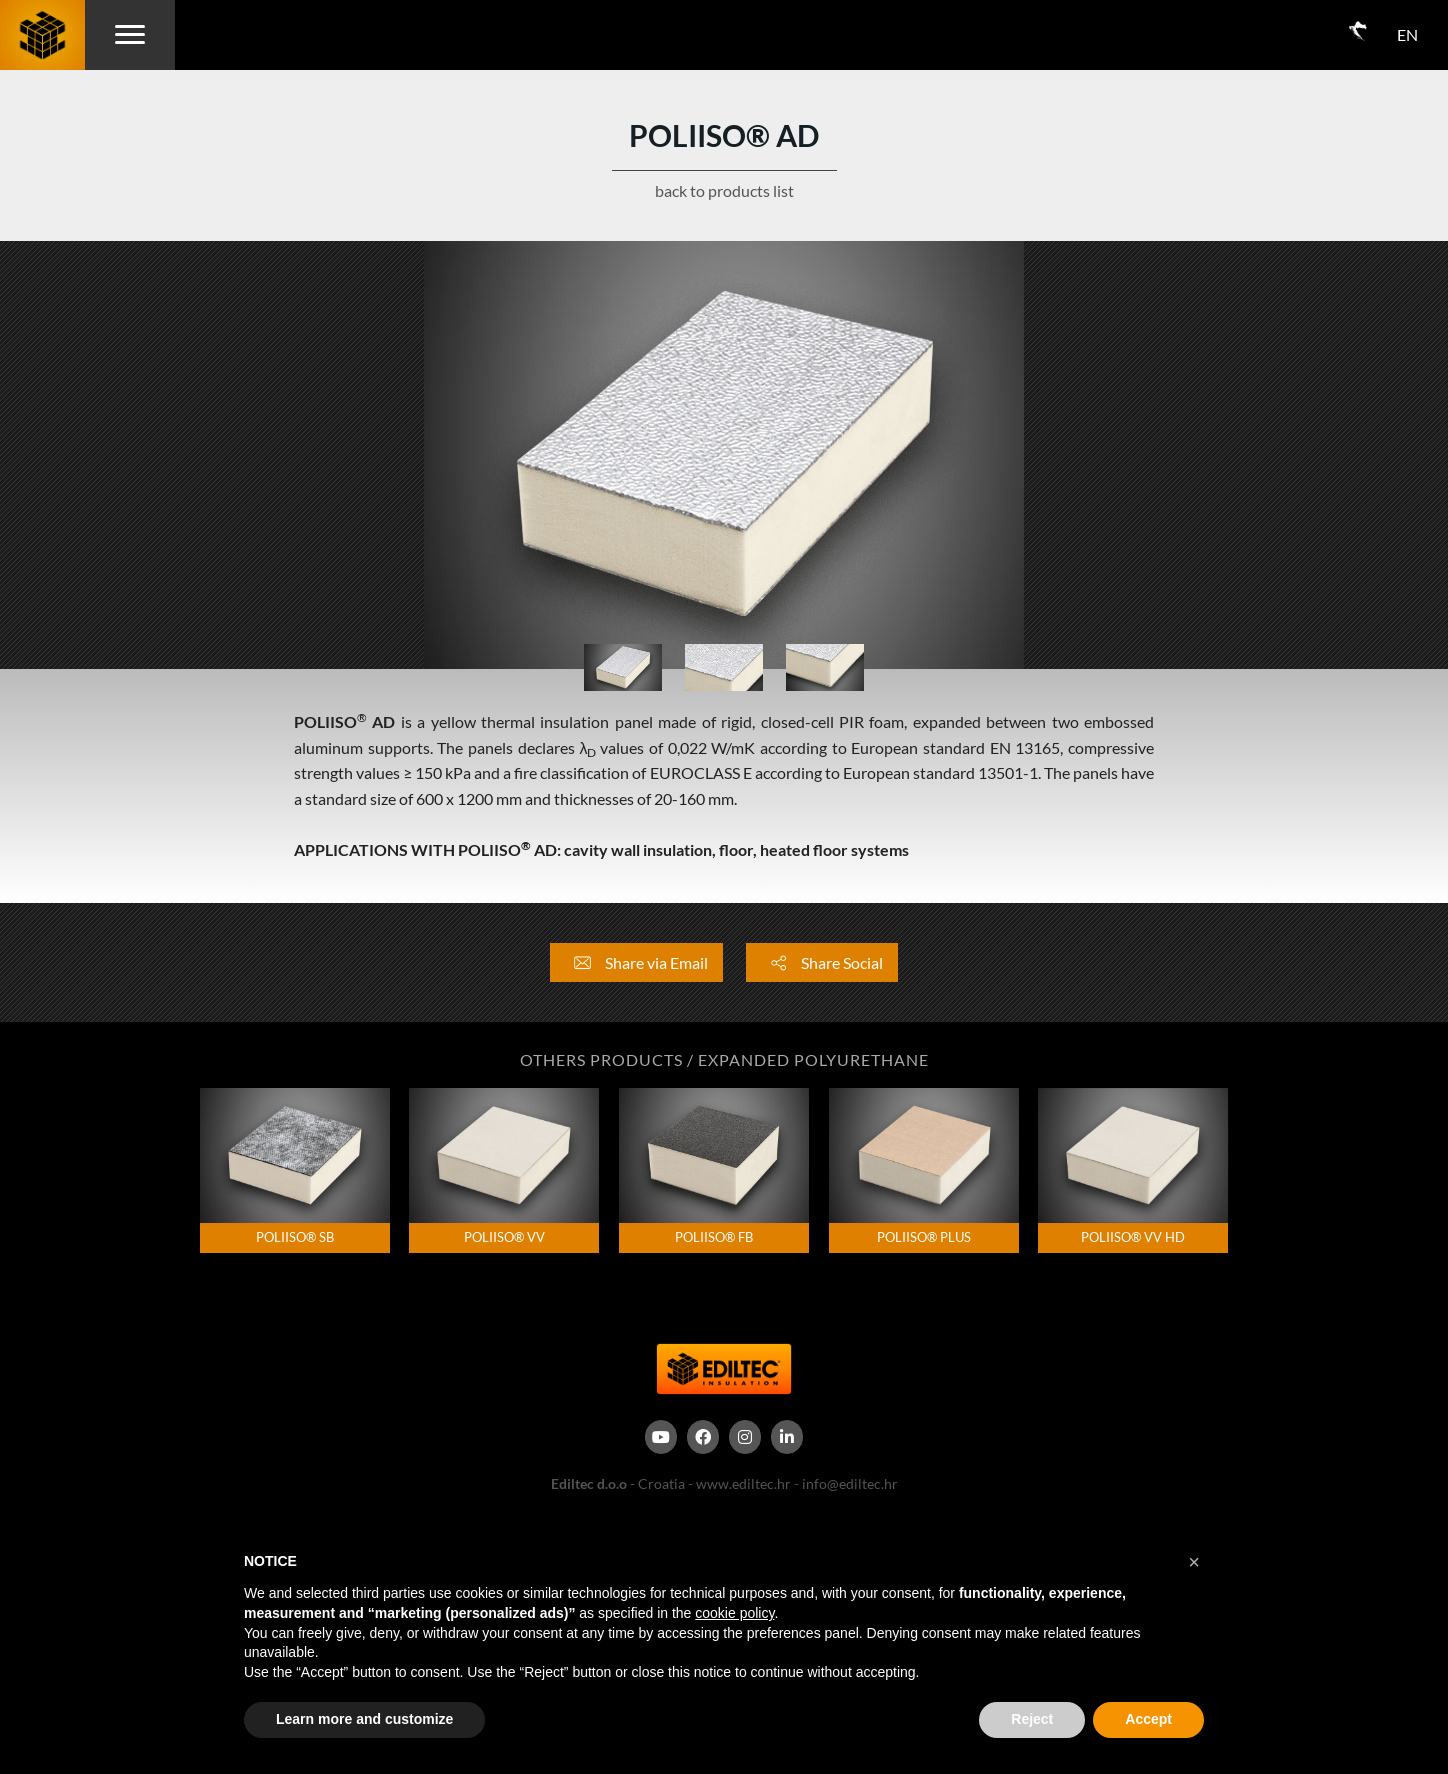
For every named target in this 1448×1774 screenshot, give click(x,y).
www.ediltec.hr (743, 1483)
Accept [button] (1148, 1719)
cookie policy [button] (734, 1613)
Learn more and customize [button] (364, 1719)
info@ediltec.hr (850, 1483)
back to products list (724, 190)
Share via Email (636, 962)
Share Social (822, 962)
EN (1407, 34)
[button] (1194, 1562)
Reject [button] (1032, 1719)
